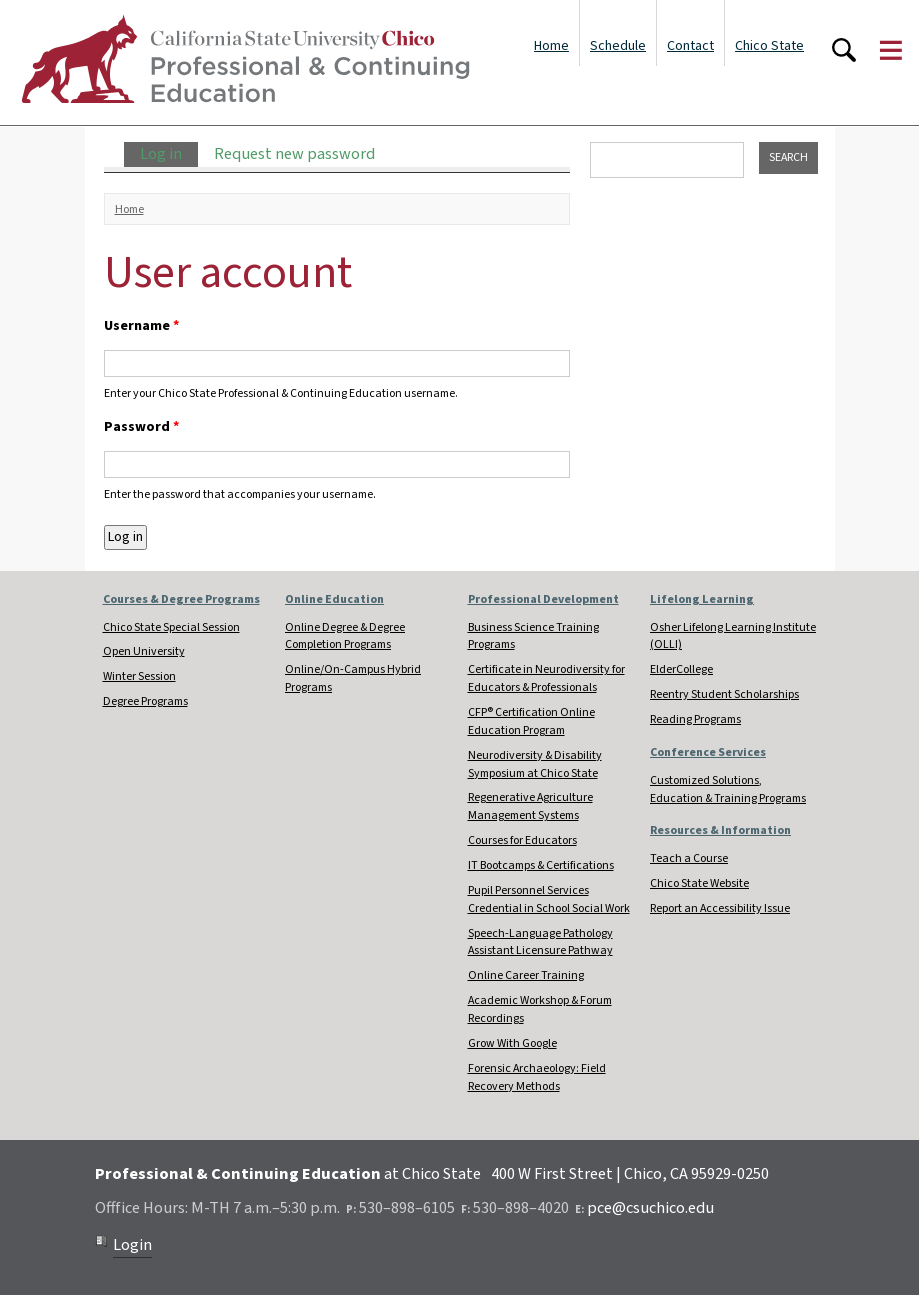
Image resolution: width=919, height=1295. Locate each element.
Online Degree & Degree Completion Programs (345, 636)
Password (141, 427)
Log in (169, 154)
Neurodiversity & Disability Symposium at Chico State (535, 764)
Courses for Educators (522, 840)
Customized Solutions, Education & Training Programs (728, 789)
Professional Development (543, 599)
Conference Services (708, 752)
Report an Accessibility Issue (720, 908)
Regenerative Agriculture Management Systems (530, 806)
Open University (144, 651)
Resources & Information (720, 830)
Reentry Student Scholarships (724, 694)
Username (141, 326)
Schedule (618, 46)
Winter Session (139, 676)
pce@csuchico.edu (650, 1208)
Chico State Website (699, 883)
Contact (690, 46)
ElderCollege (681, 669)
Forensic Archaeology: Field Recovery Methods (537, 1077)
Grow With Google (512, 1043)
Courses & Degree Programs (181, 599)
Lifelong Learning (702, 599)
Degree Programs (145, 701)
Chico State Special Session (171, 627)
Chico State (769, 46)
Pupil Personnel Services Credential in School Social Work (549, 899)
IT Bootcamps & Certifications (541, 865)
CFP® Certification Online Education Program (531, 721)
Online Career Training (526, 975)
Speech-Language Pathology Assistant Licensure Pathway (540, 942)
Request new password (294, 154)
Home (551, 46)
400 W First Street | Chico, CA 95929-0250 (630, 1174)
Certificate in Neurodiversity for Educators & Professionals (546, 678)
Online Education (334, 599)
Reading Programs (695, 719)
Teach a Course (689, 858)
